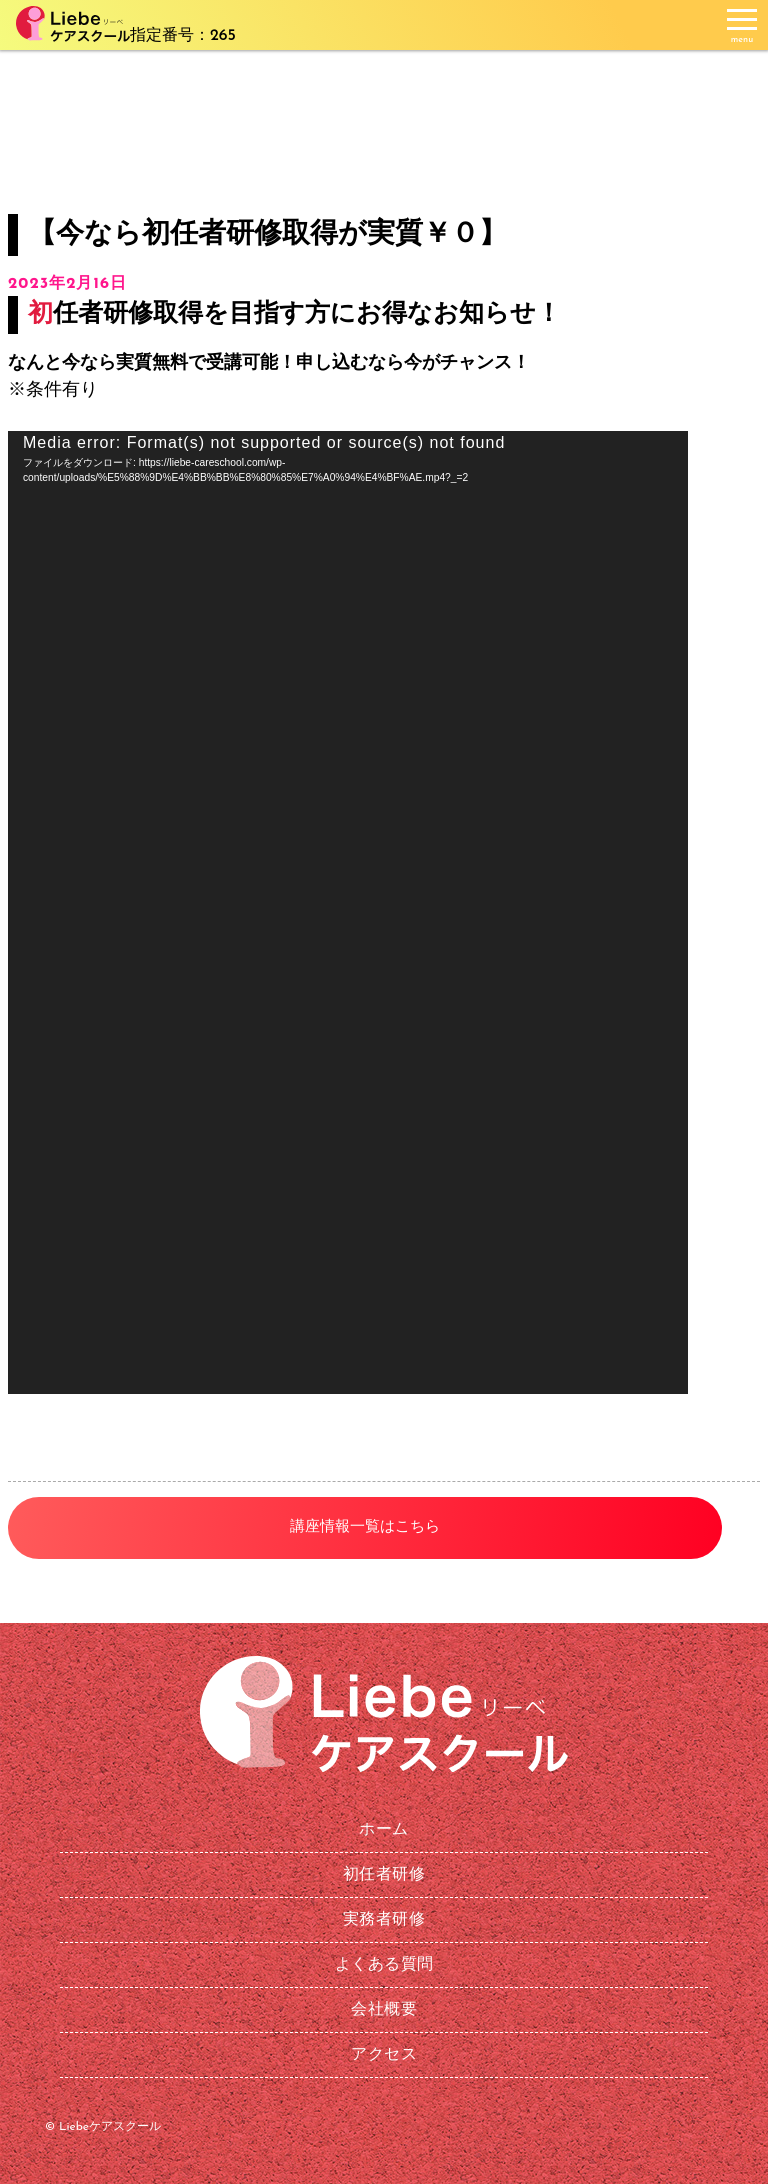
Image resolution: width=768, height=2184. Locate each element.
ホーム (384, 1830)
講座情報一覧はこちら (365, 1527)
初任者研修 (384, 1875)
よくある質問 (384, 1965)
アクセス (384, 2055)
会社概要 (384, 2010)
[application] (348, 912)
